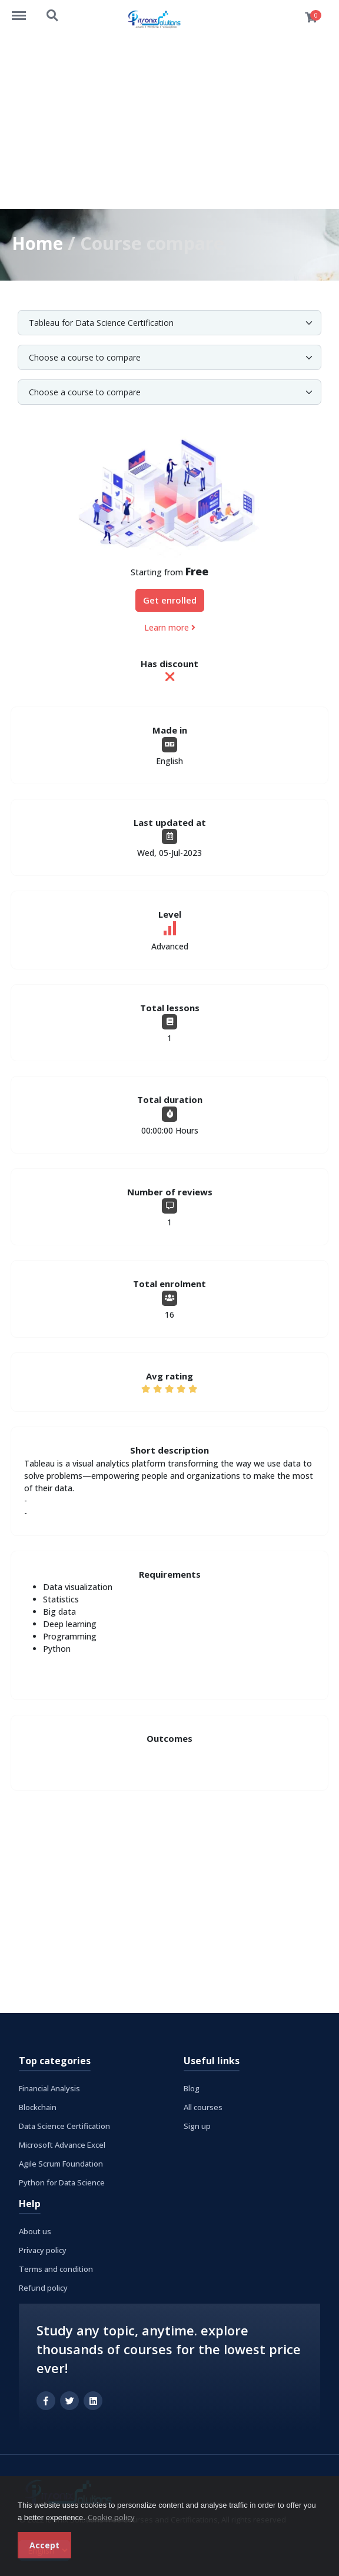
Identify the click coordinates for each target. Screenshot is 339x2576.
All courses (203, 2106)
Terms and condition (56, 2268)
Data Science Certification (64, 2125)
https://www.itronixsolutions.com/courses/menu (25, 10)
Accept (44, 2545)
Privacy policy (43, 2249)
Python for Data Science (62, 2182)
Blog (192, 2087)
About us (35, 2230)
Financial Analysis (49, 2087)
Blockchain (37, 2106)
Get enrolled (170, 600)
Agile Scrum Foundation (61, 2163)
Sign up (197, 2125)
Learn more (169, 626)
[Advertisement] (169, 120)
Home (38, 243)
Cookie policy (111, 2517)
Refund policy (43, 2287)
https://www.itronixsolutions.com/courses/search (53, 16)
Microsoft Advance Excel (62, 2144)
